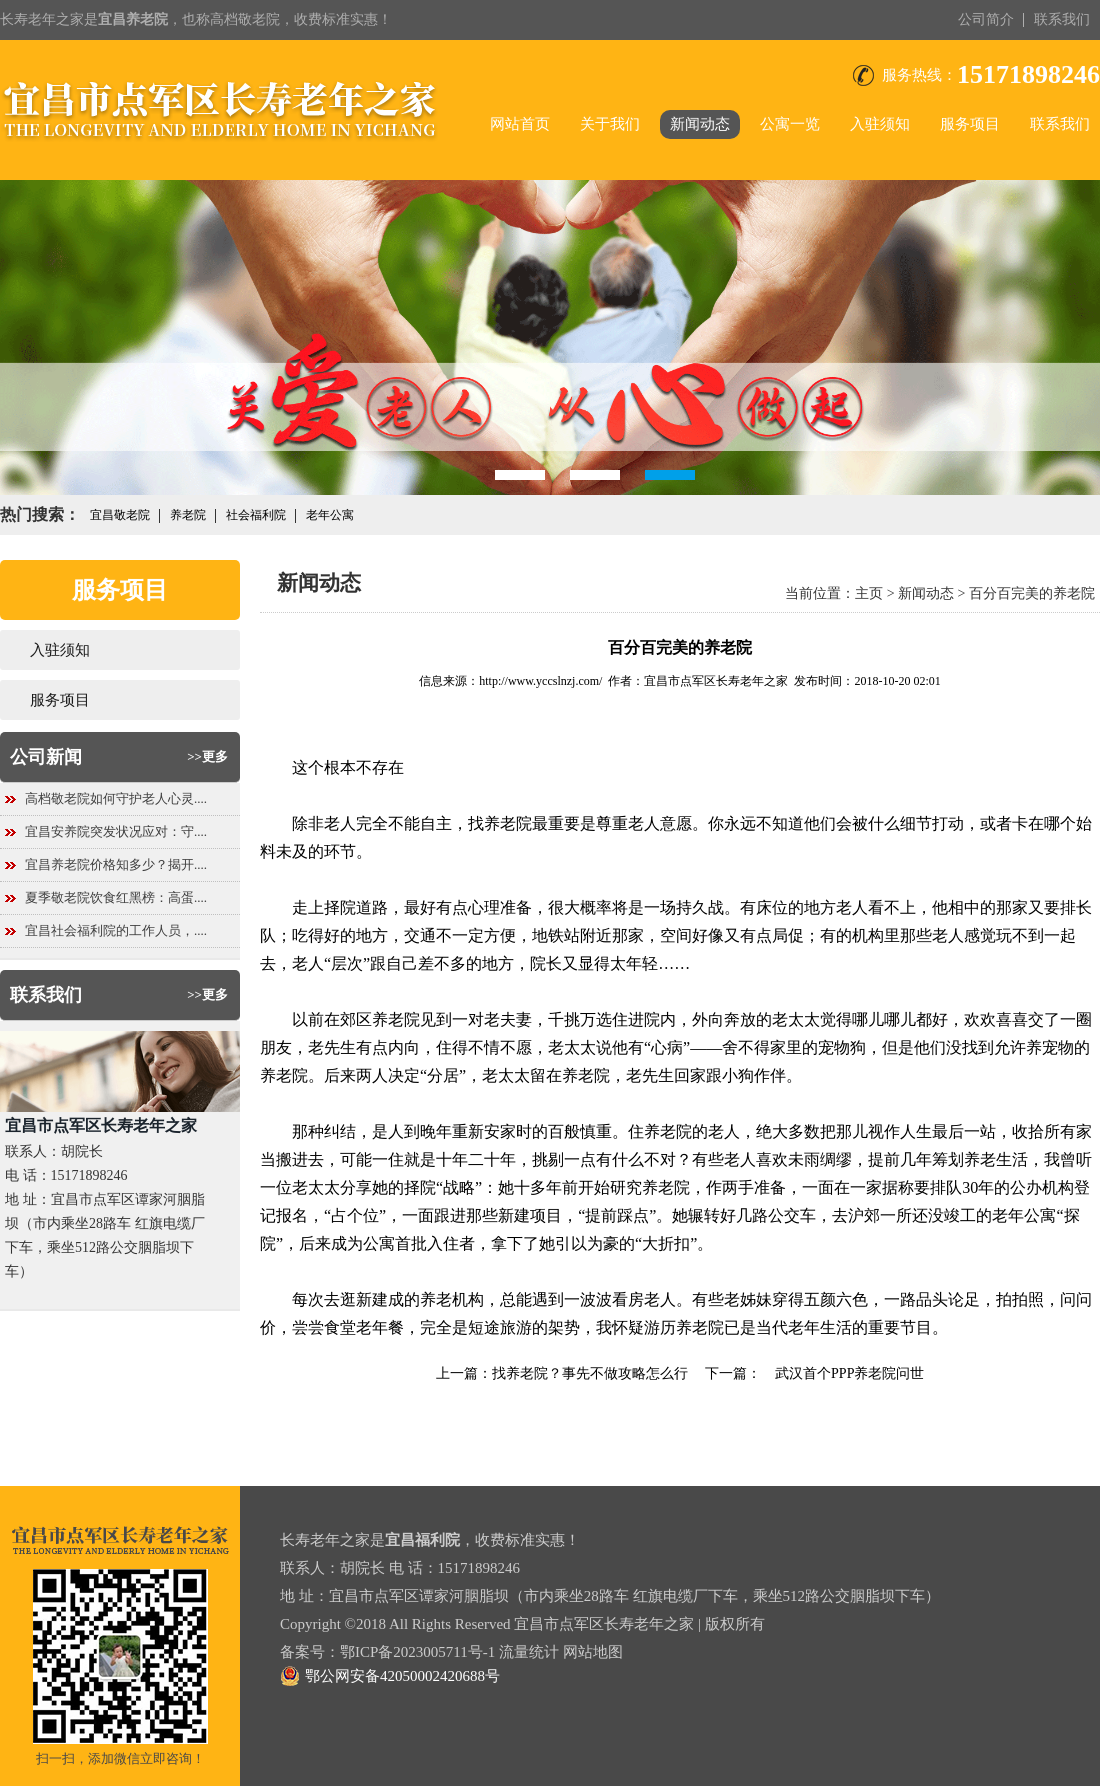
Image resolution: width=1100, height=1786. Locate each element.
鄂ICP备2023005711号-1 (417, 1652)
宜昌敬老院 (120, 515)
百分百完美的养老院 (1032, 593)
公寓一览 (790, 124)
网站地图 (593, 1652)
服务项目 (970, 124)
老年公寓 (330, 515)
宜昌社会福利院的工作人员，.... (116, 930)
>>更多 (207, 756)
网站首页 (520, 124)
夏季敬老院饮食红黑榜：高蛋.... (116, 897)
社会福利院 (256, 515)
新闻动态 (700, 124)
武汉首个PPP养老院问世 (842, 1373)
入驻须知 (880, 124)
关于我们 (610, 124)
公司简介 (986, 19)
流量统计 (529, 1652)
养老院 (188, 515)
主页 (869, 593)
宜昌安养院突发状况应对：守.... (116, 831)
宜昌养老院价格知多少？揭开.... (116, 864)
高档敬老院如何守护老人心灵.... (116, 798)
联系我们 (1062, 19)
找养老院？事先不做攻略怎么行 (590, 1373)
